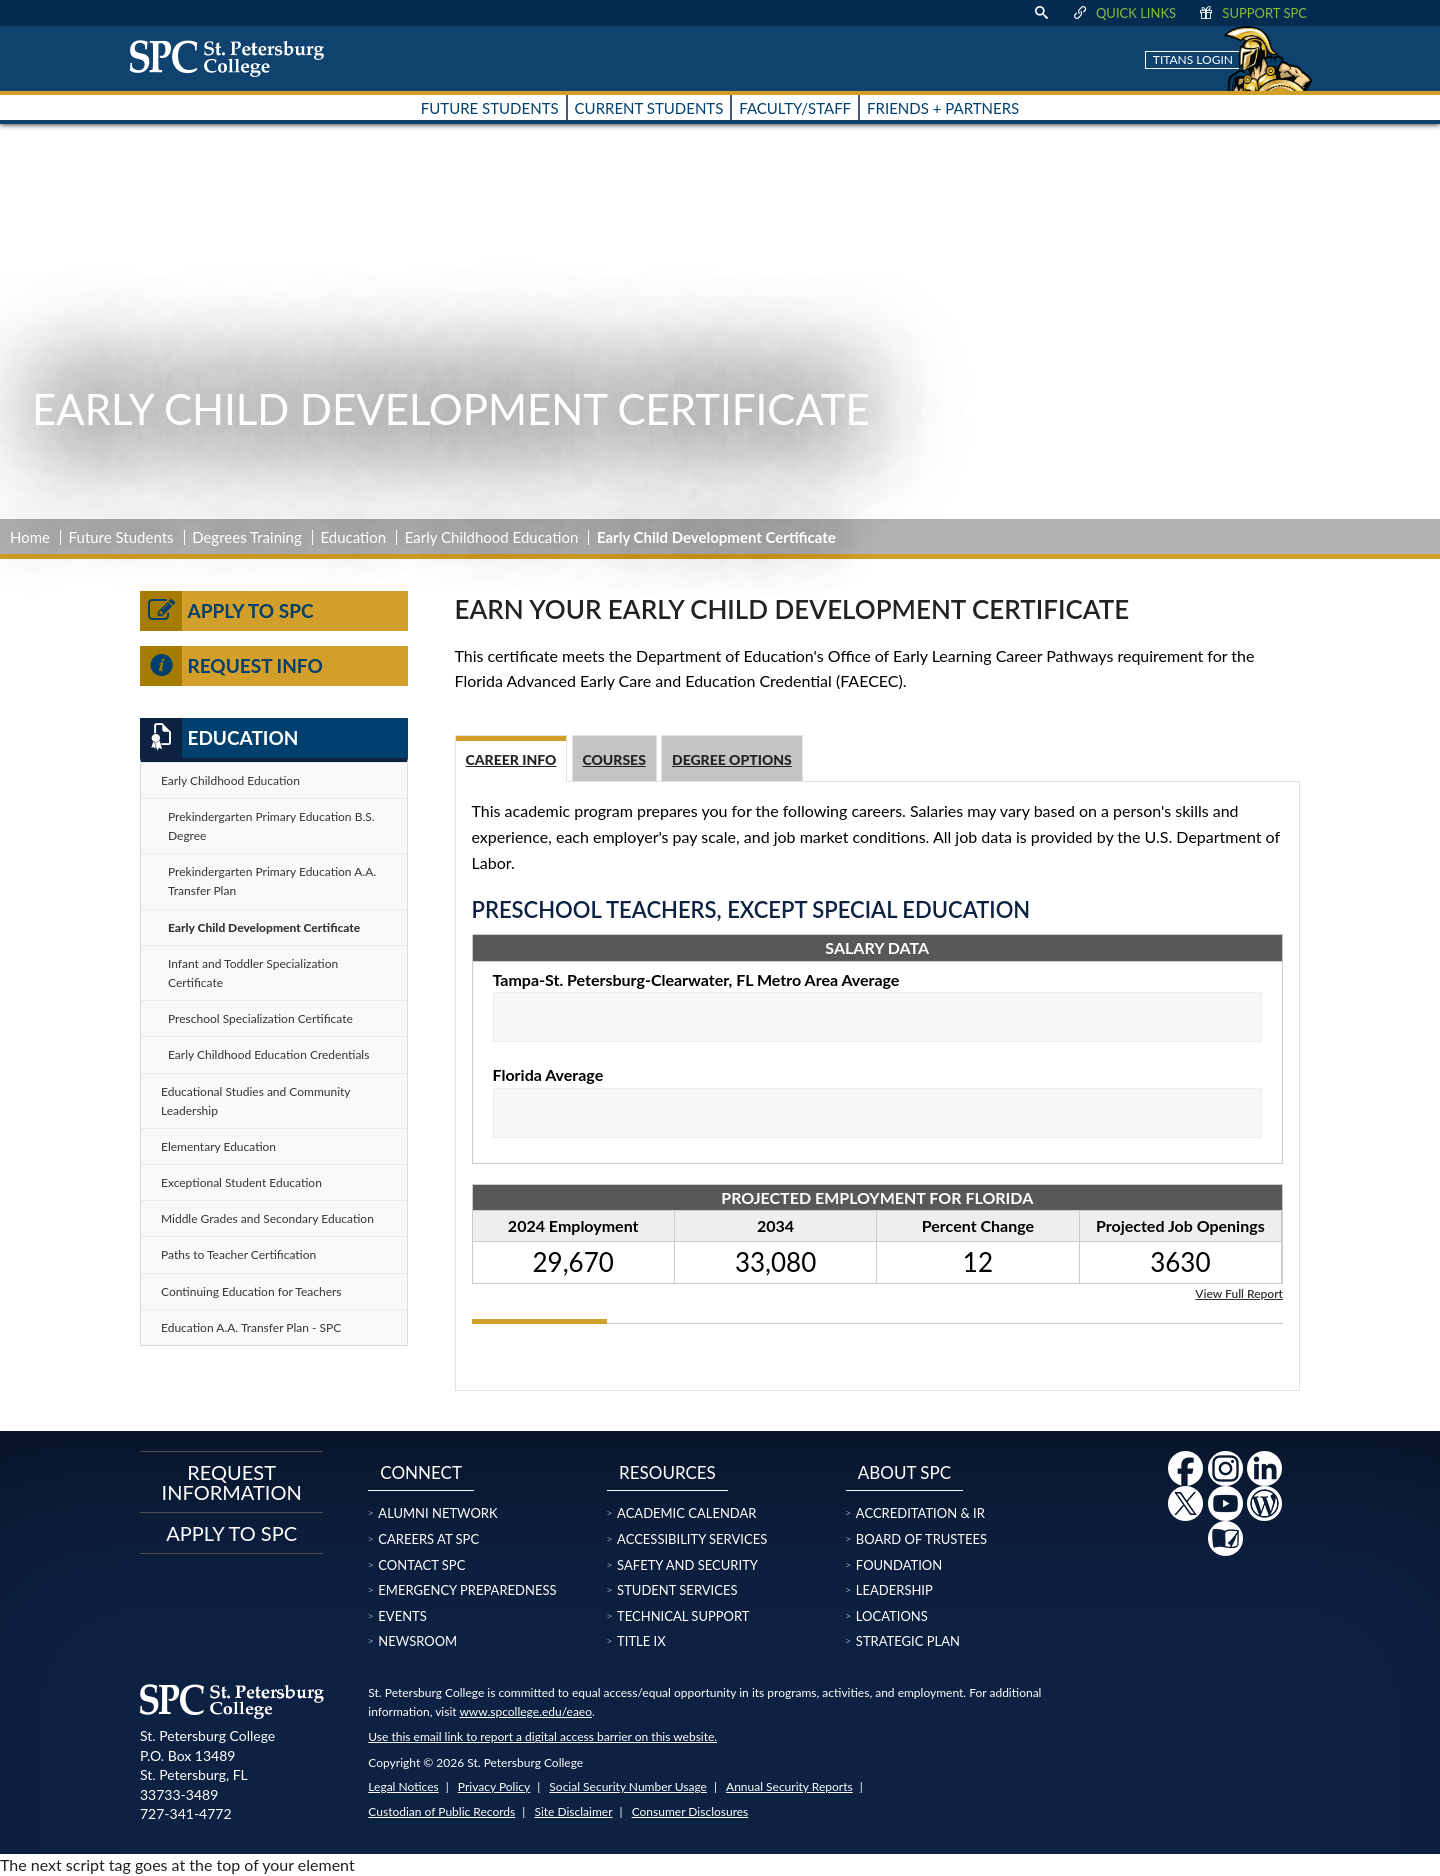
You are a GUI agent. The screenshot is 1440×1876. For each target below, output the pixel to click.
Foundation (899, 1565)
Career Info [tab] (511, 759)
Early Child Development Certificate (264, 927)
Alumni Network (437, 1513)
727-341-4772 (186, 1813)
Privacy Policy (494, 1786)
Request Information (232, 1482)
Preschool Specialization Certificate (260, 1018)
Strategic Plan (908, 1641)
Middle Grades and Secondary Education (267, 1218)
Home (30, 537)
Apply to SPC (227, 611)
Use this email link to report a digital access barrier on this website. (542, 1736)
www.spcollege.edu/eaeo (525, 1711)
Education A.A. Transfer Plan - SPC (251, 1327)
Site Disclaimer (573, 1811)
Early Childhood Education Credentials (268, 1054)
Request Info (231, 666)
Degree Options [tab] (732, 759)
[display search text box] (1041, 13)
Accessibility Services (692, 1539)
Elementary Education (218, 1146)
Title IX (641, 1641)
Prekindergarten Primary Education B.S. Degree (271, 826)
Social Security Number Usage (628, 1786)
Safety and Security (687, 1565)
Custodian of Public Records (441, 1811)
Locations (892, 1616)
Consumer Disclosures (690, 1811)
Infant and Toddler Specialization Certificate (253, 973)
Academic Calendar (686, 1513)
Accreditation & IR (920, 1513)
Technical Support (683, 1616)
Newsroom (417, 1641)
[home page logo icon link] (234, 58)
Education (353, 537)
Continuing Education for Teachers (251, 1291)
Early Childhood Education (492, 537)
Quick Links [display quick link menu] (1123, 13)
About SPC (904, 1472)
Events (402, 1616)
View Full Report (1239, 1292)
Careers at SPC (428, 1539)
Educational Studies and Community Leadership (256, 1101)
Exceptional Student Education (241, 1182)
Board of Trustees (921, 1539)
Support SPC (1251, 13)
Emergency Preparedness (467, 1590)
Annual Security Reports (789, 1786)
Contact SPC (421, 1565)
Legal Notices (403, 1786)
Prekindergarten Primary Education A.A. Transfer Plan (272, 881)
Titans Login (1193, 59)
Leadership (894, 1590)
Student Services (677, 1590)
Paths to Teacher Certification (238, 1254)
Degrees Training (247, 537)
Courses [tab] (614, 759)
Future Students (121, 537)
